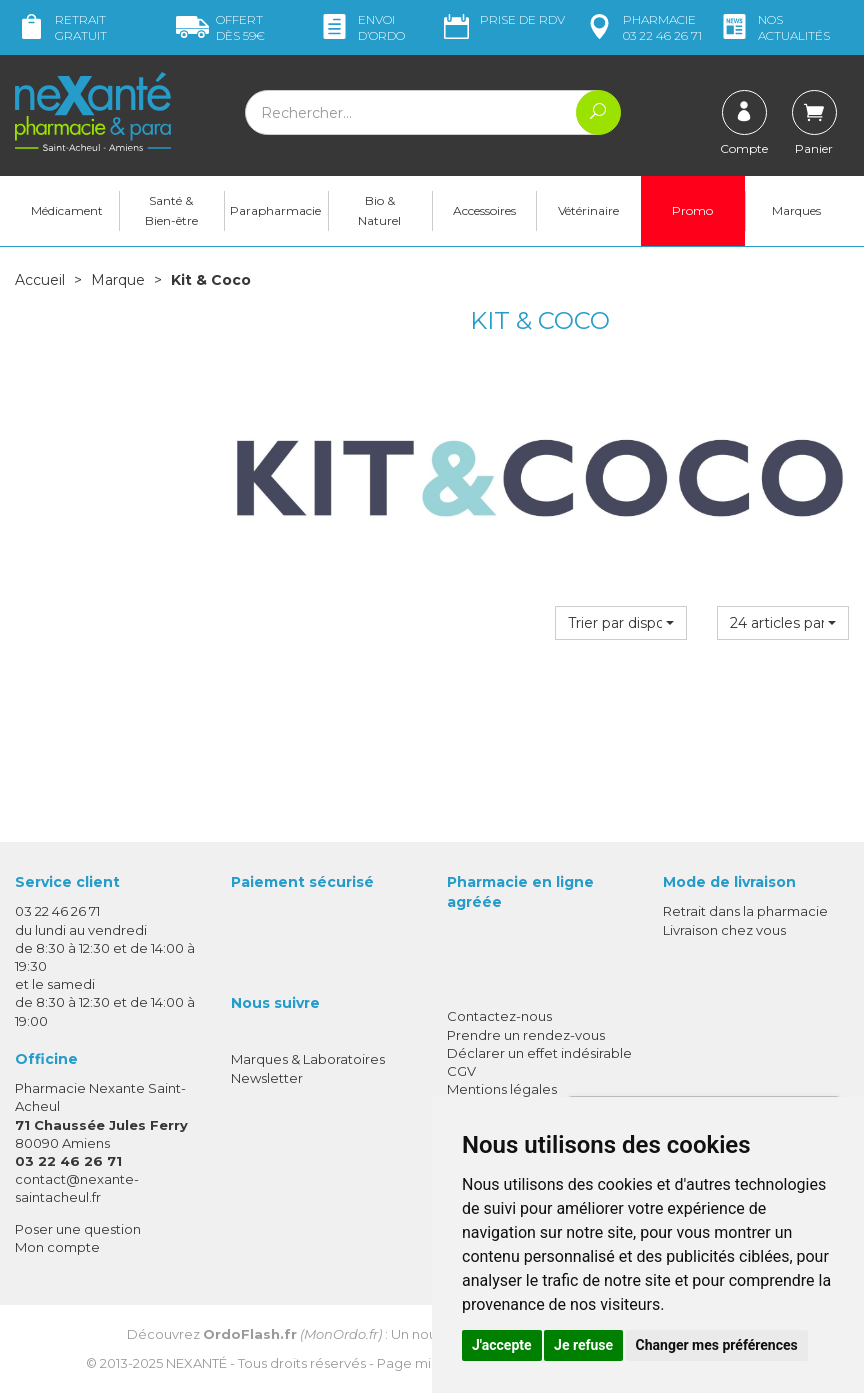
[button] (621, 623)
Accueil (40, 280)
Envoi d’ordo (361, 27)
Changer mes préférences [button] (717, 1345)
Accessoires (484, 210)
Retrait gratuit (61, 27)
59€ (220, 27)
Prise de (502, 20)
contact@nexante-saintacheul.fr (77, 1187)
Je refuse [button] (583, 1345)
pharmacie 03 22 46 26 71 (642, 27)
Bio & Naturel (379, 210)
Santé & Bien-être (171, 210)
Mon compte (57, 1247)
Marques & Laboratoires (308, 1059)
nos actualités (774, 27)
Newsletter (267, 1078)
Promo (692, 210)
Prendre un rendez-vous (526, 1035)
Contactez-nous (499, 1016)
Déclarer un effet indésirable (539, 1053)
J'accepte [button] (502, 1345)
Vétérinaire (588, 210)
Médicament (67, 210)
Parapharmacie (275, 210)
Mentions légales (502, 1089)
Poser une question (78, 1229)
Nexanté (196, 1363)
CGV (461, 1071)
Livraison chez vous (724, 930)
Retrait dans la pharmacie (745, 911)
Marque (118, 280)
